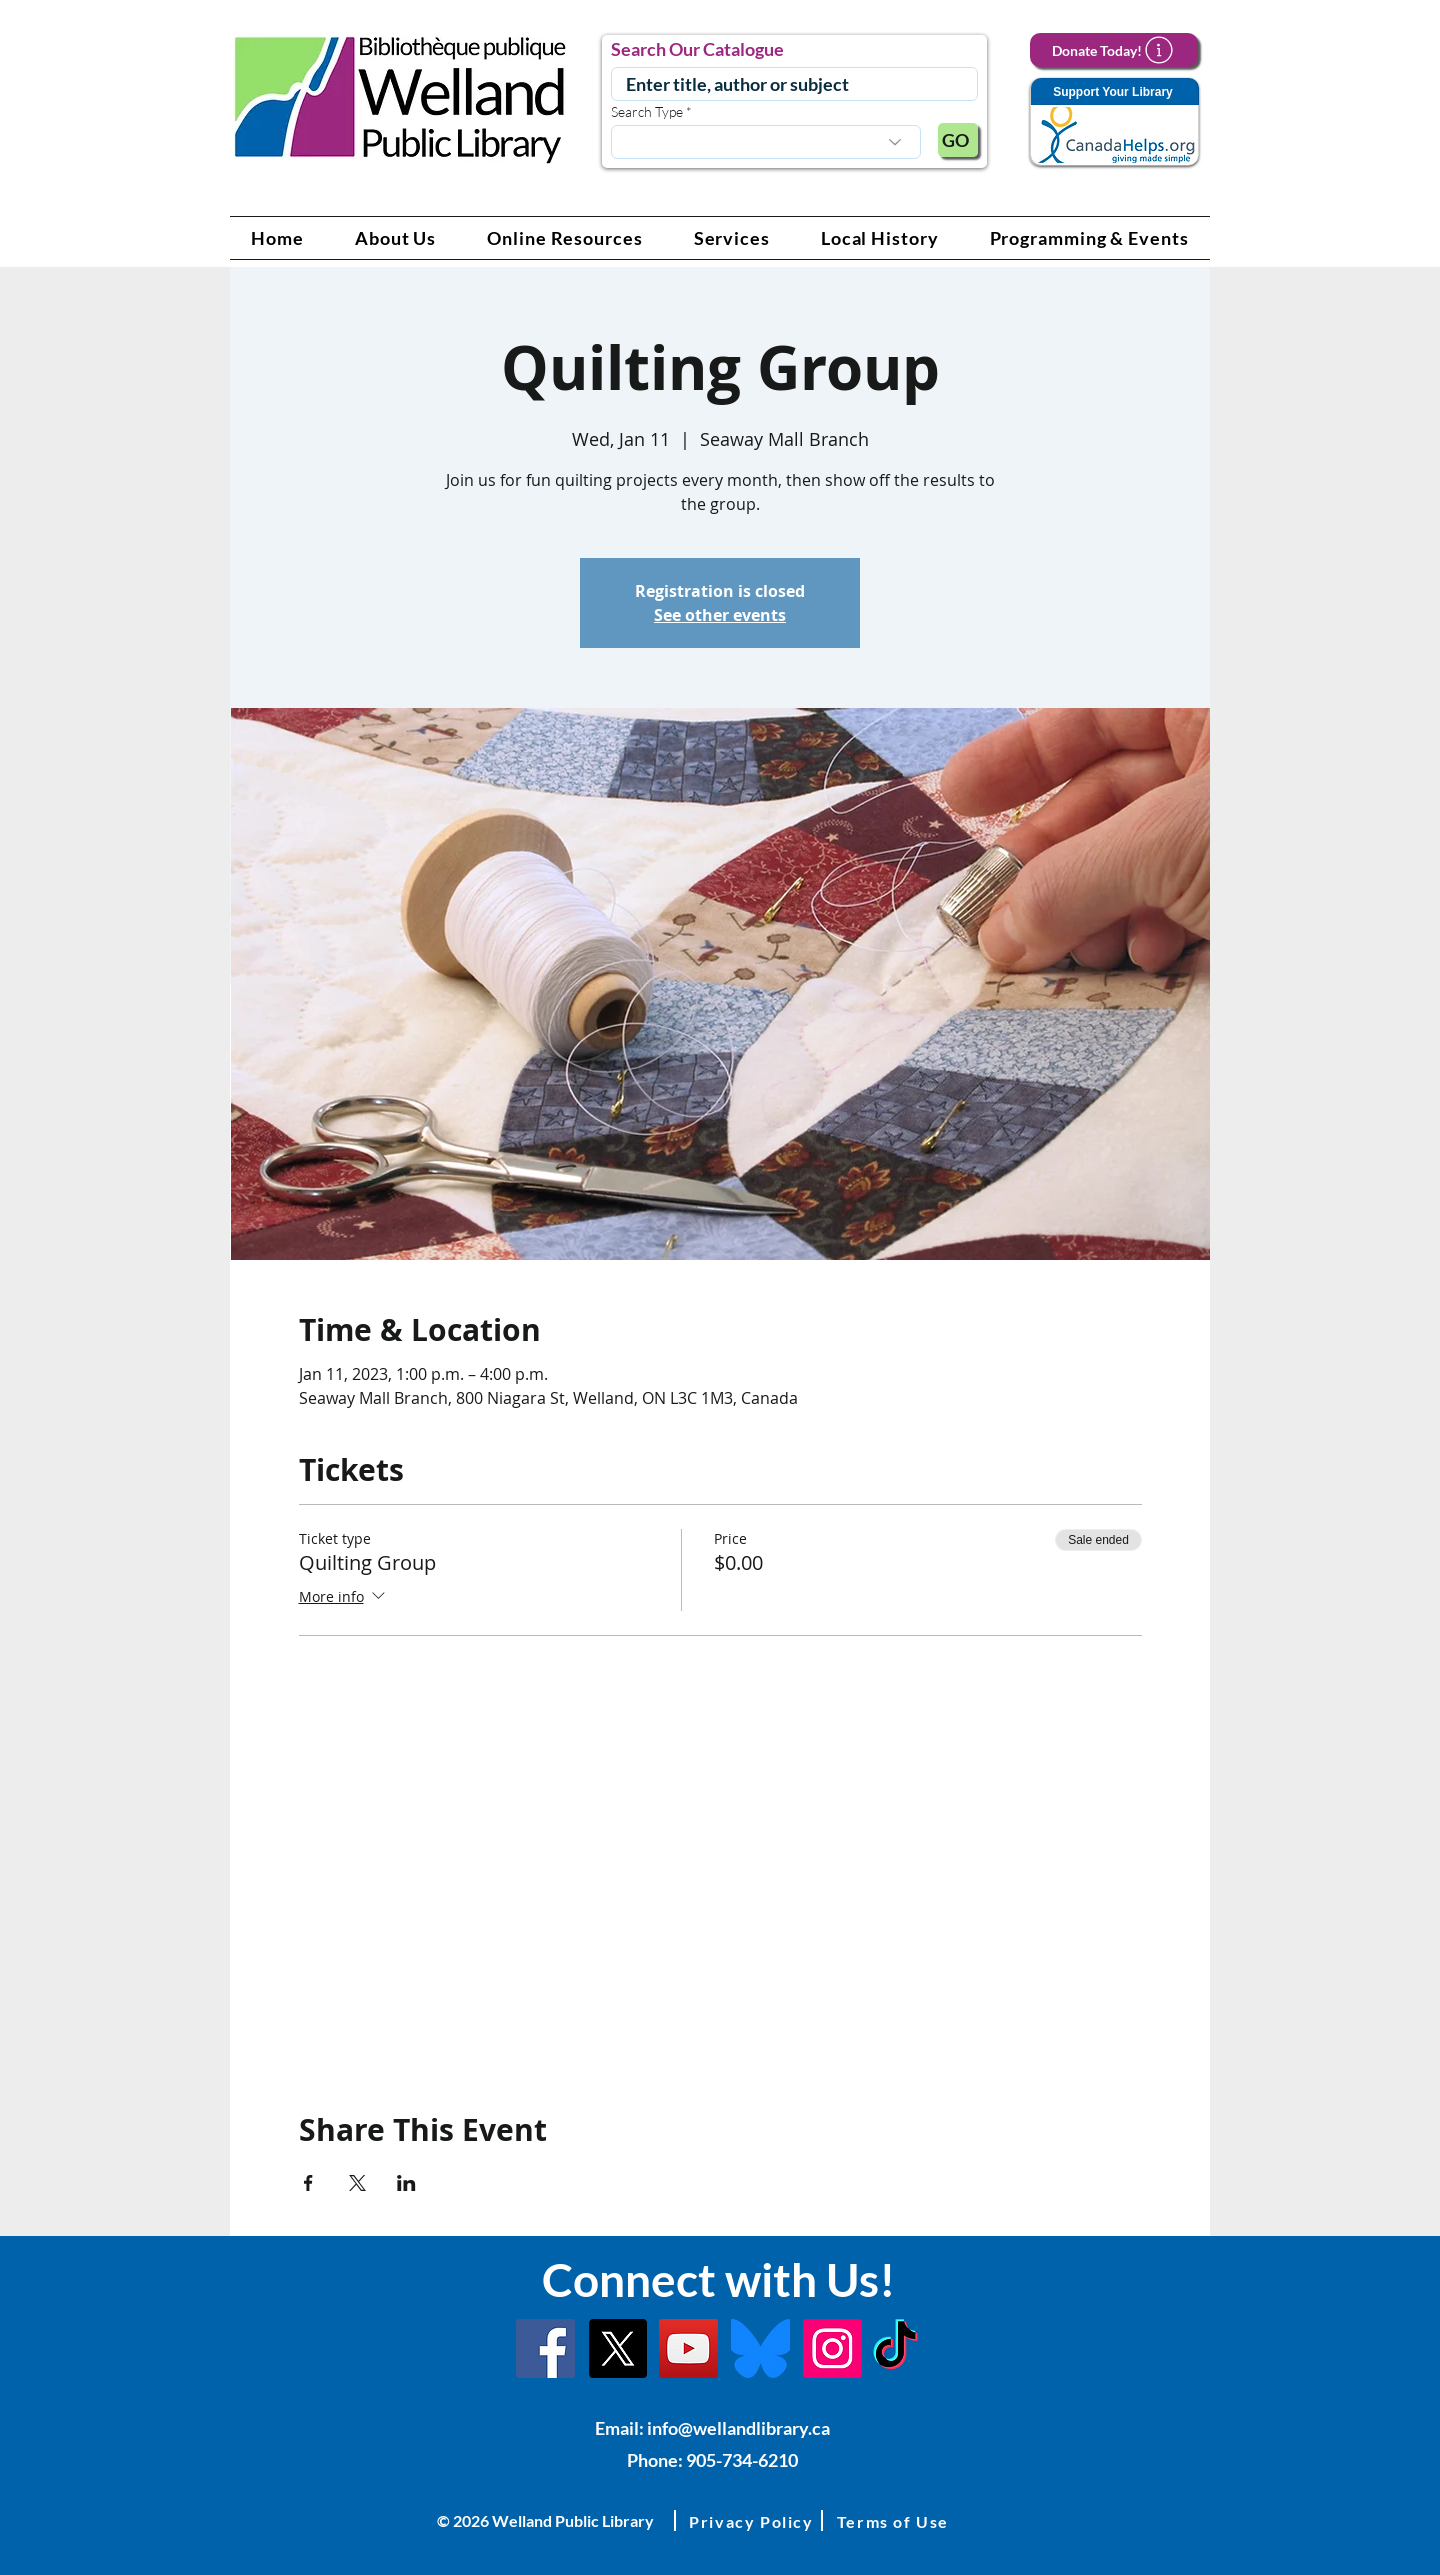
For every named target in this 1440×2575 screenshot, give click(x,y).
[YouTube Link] (688, 2348)
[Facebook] (545, 2348)
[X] (617, 2348)
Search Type (647, 112)
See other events (720, 615)
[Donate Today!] (1114, 50)
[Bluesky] (760, 2348)
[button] (396, 238)
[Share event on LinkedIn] (406, 2183)
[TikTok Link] (895, 2348)
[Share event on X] (357, 2183)
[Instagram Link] (832, 2348)
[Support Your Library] (1114, 122)
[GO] (958, 140)
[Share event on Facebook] (308, 2183)
